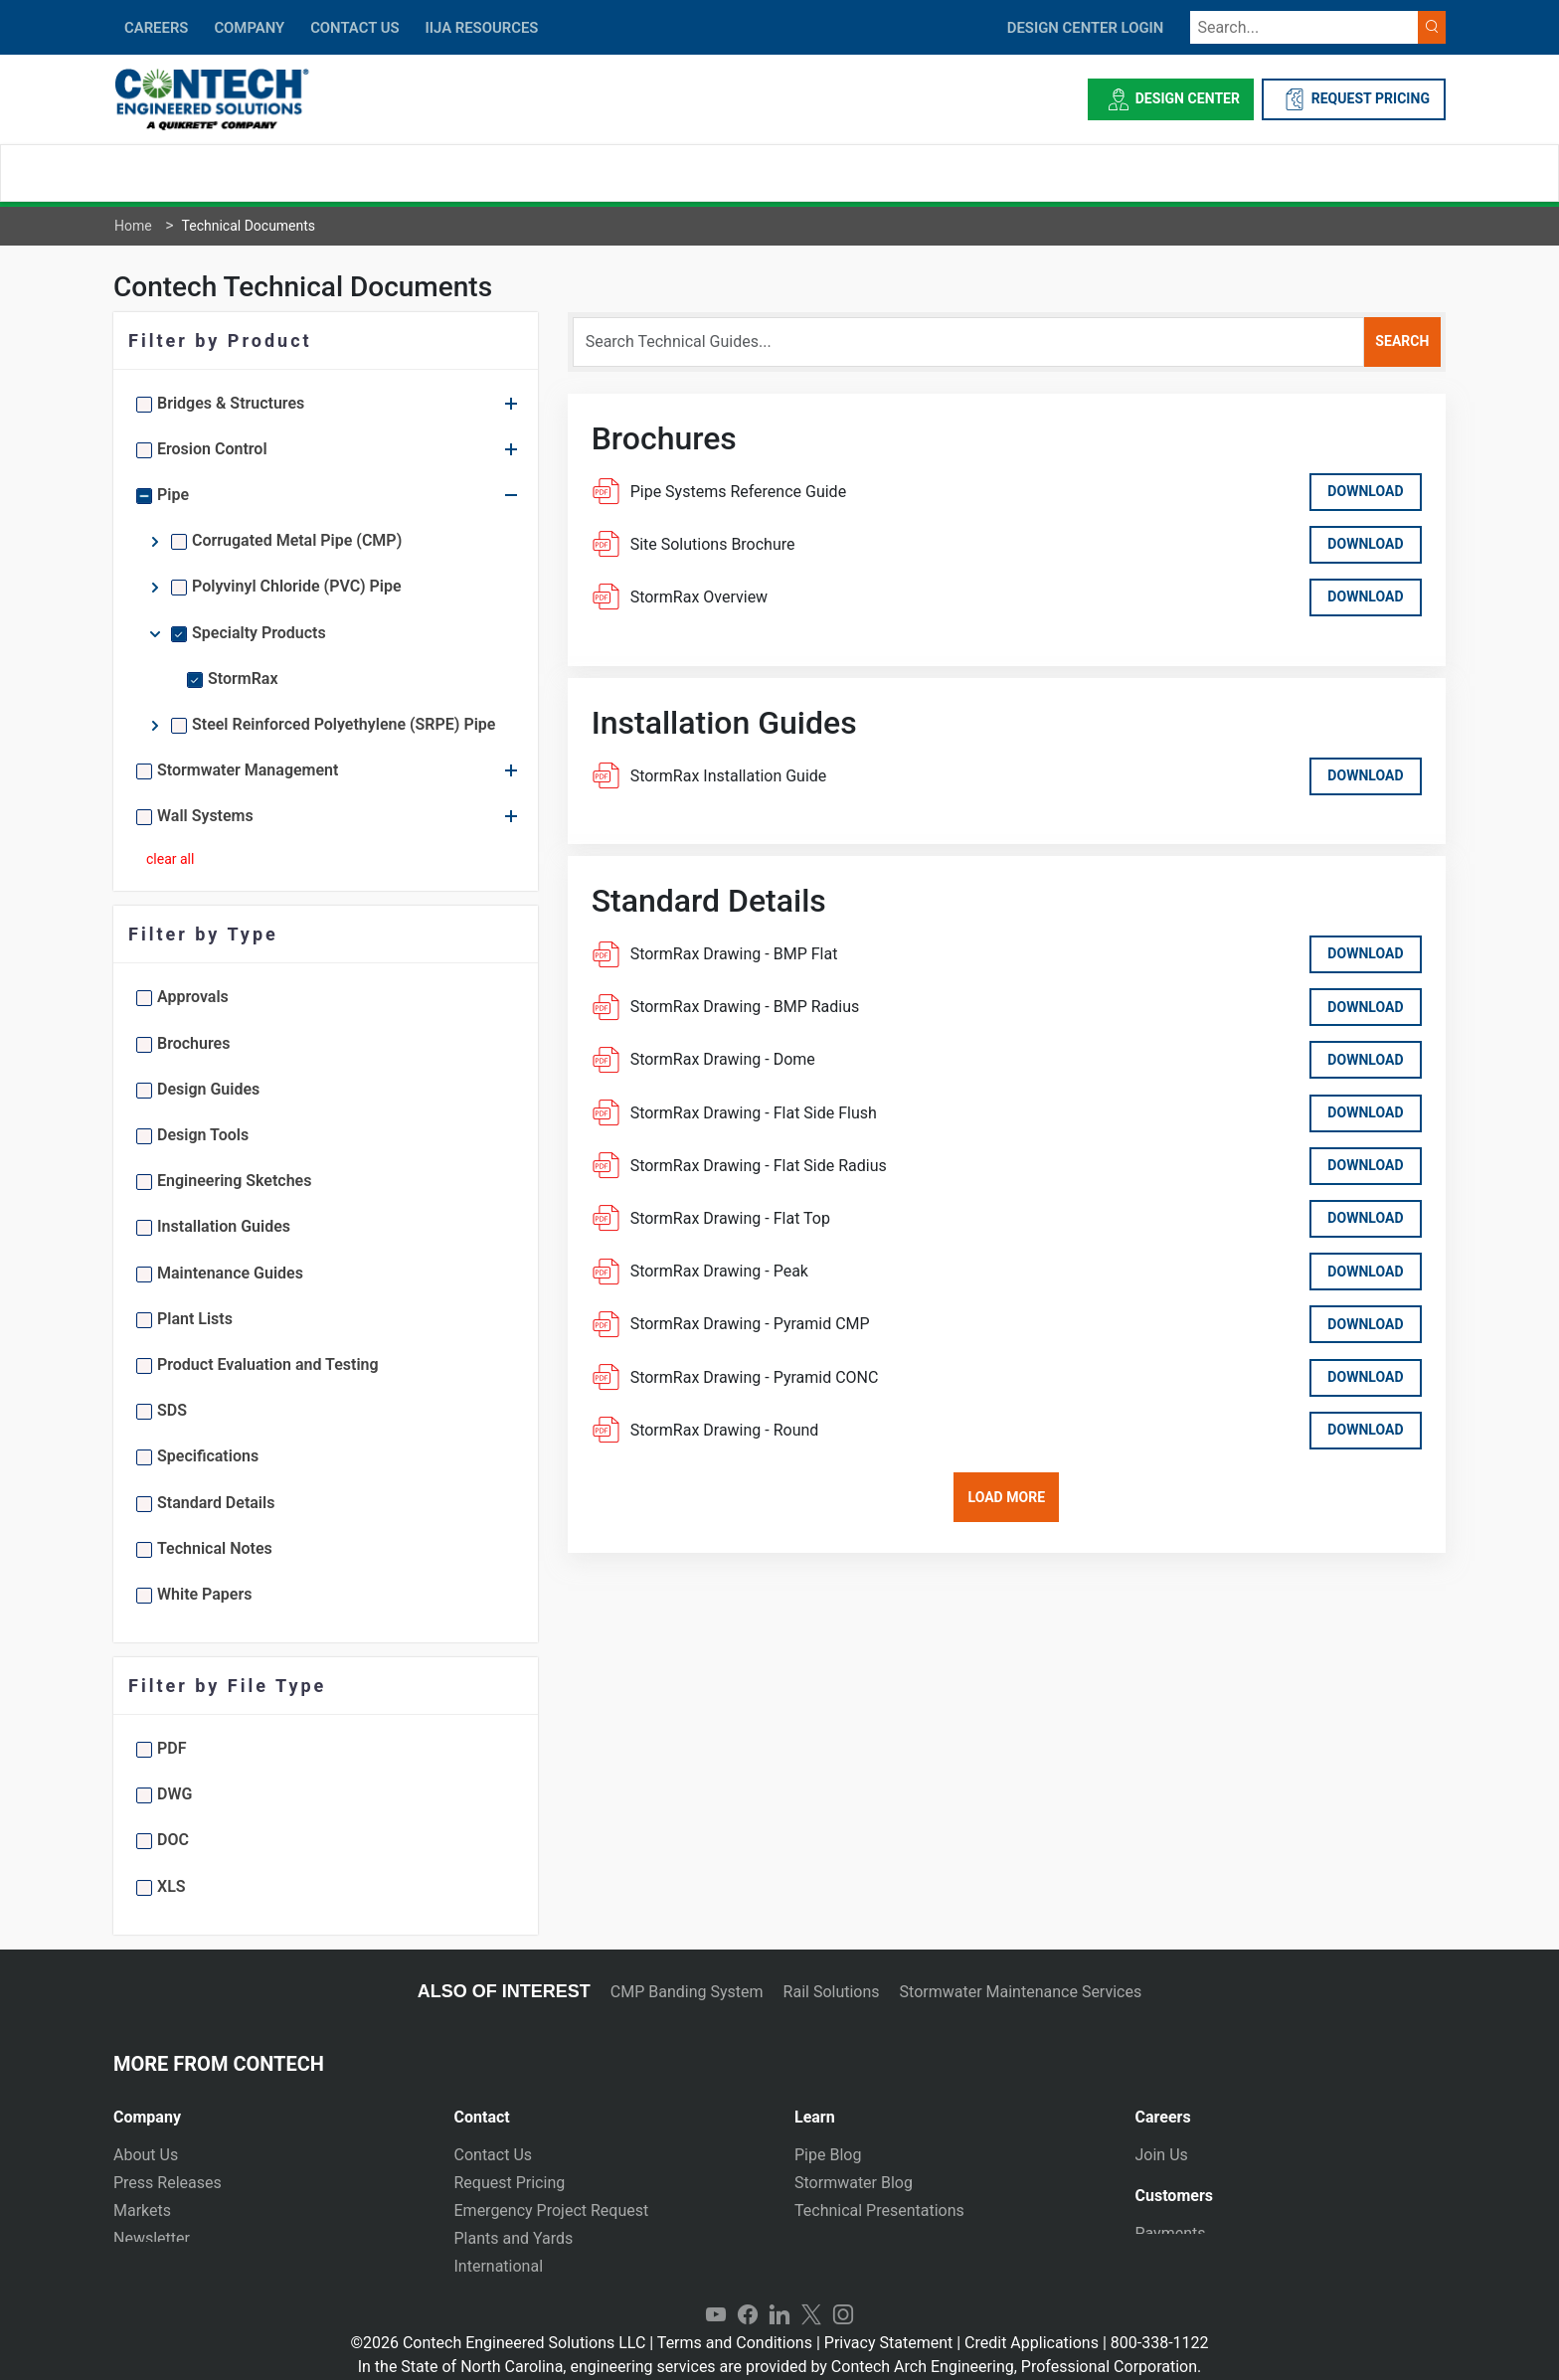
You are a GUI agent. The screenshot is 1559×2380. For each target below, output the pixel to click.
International (499, 2266)
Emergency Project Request (551, 2210)
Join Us (1161, 2154)
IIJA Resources (481, 28)
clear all (170, 859)
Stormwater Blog (853, 2182)
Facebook (748, 2296)
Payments (1170, 2232)
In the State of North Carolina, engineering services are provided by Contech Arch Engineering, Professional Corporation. (780, 2347)
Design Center (1171, 99)
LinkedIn (779, 2296)
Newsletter (151, 2238)
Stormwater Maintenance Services (1021, 1991)
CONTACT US (354, 28)
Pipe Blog (827, 2154)
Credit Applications (1031, 2323)
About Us (145, 2154)
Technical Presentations (879, 2210)
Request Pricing (510, 2182)
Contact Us (493, 2154)
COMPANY (249, 28)
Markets (142, 2210)
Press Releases (167, 2182)
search (1402, 341)
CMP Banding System (687, 1991)
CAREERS (156, 28)
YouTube (716, 2296)
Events (136, 2266)
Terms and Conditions (734, 2323)
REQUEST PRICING (1354, 99)
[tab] (269, 2109)
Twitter (811, 2296)
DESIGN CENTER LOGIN (1085, 28)
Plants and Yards (514, 2238)
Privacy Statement (888, 2323)
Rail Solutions (831, 1991)
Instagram (843, 2296)
